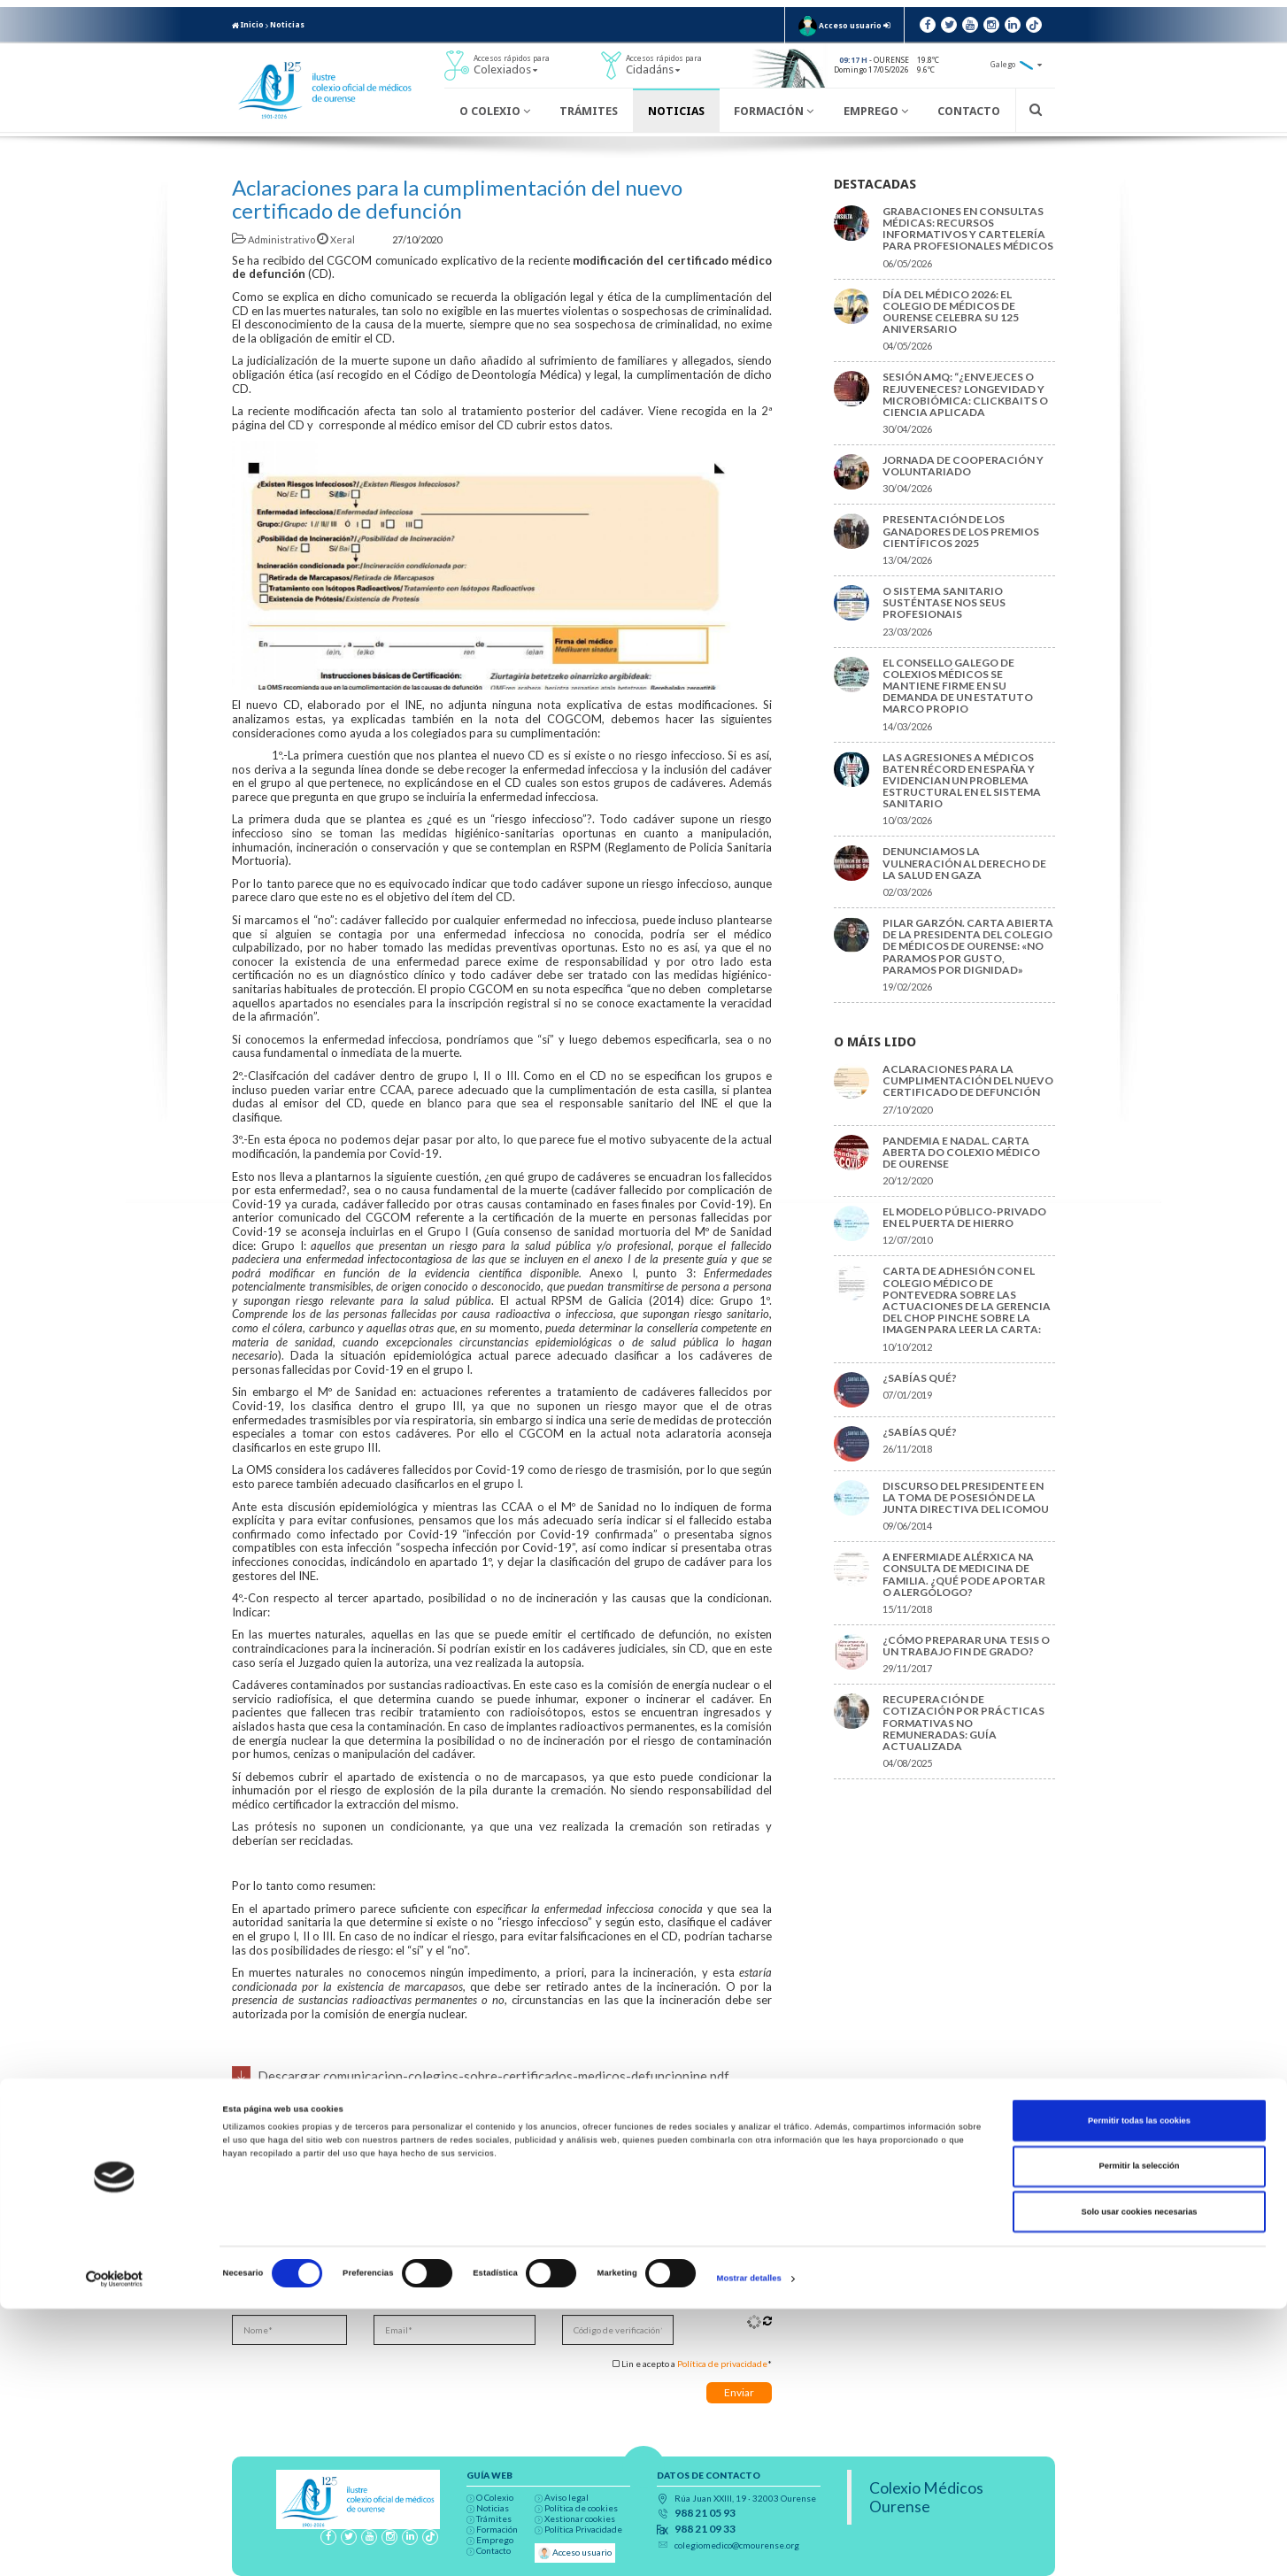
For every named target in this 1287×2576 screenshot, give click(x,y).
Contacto (968, 111)
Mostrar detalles (749, 2546)
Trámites (588, 111)
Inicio (248, 24)
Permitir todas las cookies (1139, 2388)
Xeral (337, 239)
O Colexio (494, 111)
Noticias (287, 24)
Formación (773, 111)
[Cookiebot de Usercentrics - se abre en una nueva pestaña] (114, 2546)
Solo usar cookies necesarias (1139, 2479)
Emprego (876, 111)
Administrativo (274, 239)
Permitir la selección (1138, 2434)
